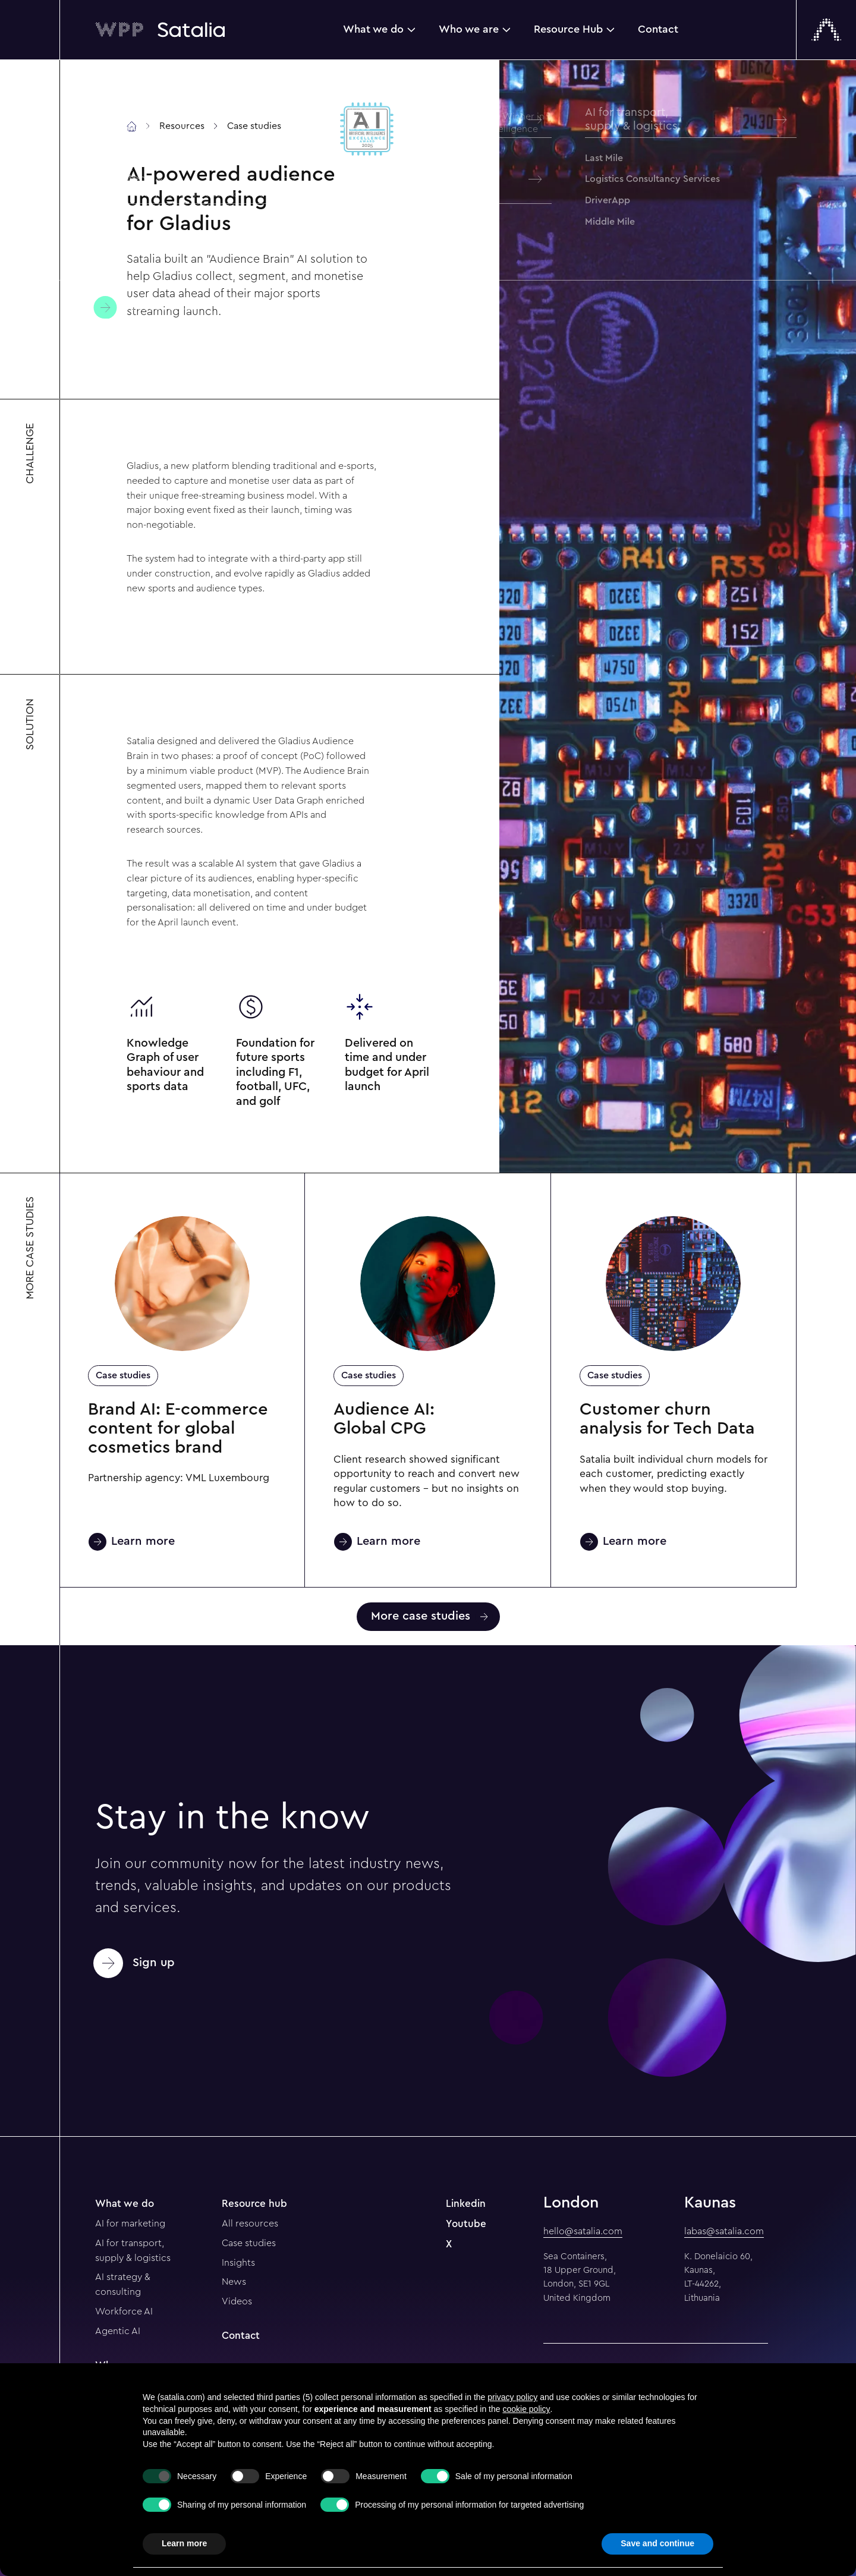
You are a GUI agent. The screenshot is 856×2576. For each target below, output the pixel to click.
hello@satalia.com (582, 2231)
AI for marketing (130, 2223)
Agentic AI (117, 2331)
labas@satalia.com (724, 2231)
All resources (250, 2223)
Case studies (123, 1375)
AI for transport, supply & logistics (133, 2250)
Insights (238, 2263)
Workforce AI (124, 2311)
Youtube (466, 2224)
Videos (237, 2301)
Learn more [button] (184, 2543)
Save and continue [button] (657, 2543)
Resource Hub (568, 29)
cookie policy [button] (526, 2409)
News (234, 2282)
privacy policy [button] (512, 2397)
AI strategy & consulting (122, 2284)
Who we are (469, 29)
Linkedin (466, 2204)
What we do (373, 29)
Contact (658, 29)
